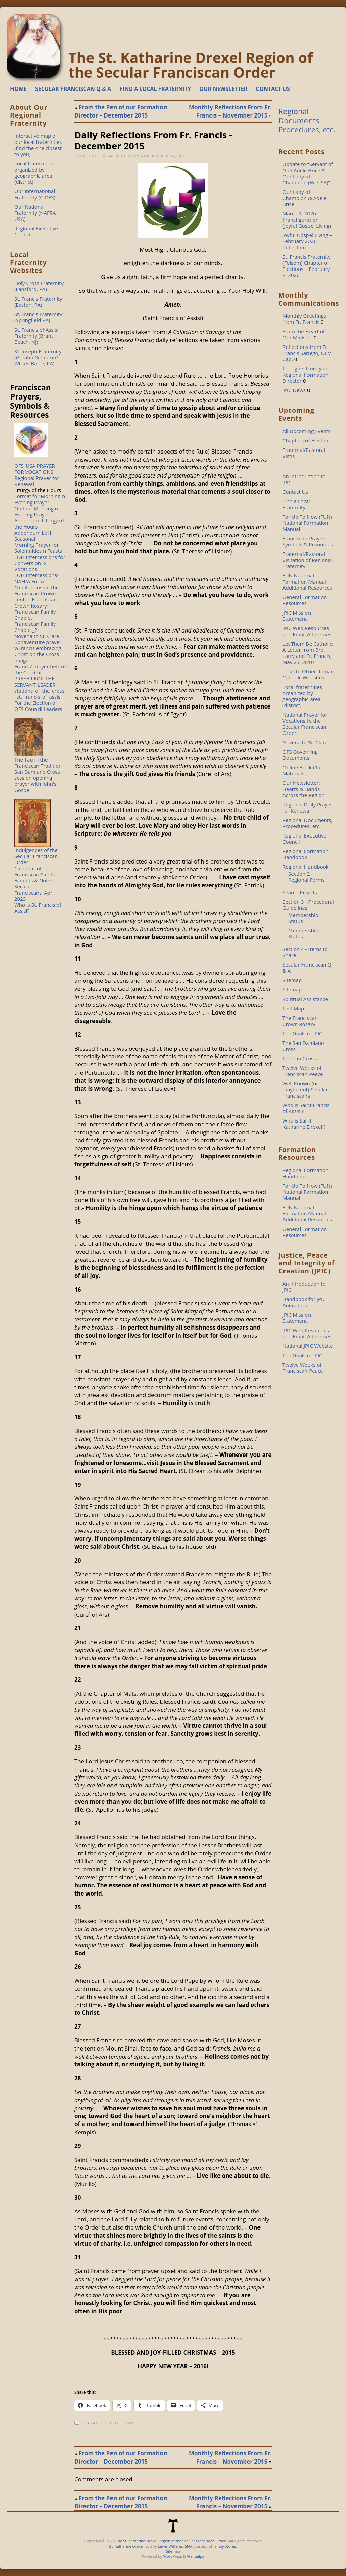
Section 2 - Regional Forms (306, 876)
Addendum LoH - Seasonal (34, 535)
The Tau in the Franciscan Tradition (38, 762)
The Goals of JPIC (302, 1033)
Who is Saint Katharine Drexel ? (304, 1123)
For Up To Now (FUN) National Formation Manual (307, 522)
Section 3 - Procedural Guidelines (308, 904)
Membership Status (303, 917)
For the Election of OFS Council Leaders (38, 705)
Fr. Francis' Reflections (107, 2422)
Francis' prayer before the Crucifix (40, 669)
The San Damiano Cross (303, 1045)
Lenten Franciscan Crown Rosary (35, 602)
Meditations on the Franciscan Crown (36, 590)
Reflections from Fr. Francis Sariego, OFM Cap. (307, 352)
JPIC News (294, 390)
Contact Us (295, 491)
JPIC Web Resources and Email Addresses (306, 631)
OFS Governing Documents (300, 754)
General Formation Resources (304, 600)
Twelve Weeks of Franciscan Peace (302, 1070)
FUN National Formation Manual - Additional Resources (307, 581)
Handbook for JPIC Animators (304, 1302)
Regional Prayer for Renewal (36, 480)
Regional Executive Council (36, 231)
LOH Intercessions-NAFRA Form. (36, 578)
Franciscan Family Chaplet (35, 614)
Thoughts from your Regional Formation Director (305, 374)
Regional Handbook (305, 866)
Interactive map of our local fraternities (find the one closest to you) (38, 144)
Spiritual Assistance (305, 999)
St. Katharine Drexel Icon (130, 2546)
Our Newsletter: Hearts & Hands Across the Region (303, 788)
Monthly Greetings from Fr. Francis (304, 318)
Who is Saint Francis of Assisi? (305, 1108)
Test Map (293, 1008)
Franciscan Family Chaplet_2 (35, 626)
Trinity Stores (224, 2546)
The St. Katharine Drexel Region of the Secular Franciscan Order (190, 65)
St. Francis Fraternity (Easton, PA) (38, 301)
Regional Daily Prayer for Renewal (307, 807)
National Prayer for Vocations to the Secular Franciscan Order (304, 723)
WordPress (172, 2556)
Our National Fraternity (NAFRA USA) (35, 212)
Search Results (299, 892)
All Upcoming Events (306, 431)
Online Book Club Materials (302, 770)
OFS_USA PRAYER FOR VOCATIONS (34, 468)
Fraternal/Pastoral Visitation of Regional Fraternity (307, 559)
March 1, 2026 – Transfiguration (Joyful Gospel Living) (306, 219)
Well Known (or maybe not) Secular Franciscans (305, 1089)
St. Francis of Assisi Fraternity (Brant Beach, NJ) (36, 335)
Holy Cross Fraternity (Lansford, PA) (39, 286)
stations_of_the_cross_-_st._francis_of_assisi (41, 693)
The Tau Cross (299, 1058)
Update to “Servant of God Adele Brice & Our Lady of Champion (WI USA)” (307, 173)
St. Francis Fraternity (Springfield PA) (38, 317)
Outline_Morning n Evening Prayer (36, 511)
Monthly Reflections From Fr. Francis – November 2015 (230, 111)
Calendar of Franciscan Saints (34, 871)
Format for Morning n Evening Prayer (39, 499)
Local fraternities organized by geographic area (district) (34, 172)
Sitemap (292, 980)
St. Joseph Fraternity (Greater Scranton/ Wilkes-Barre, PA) (37, 357)
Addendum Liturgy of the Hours (39, 523)
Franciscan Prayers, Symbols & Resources (307, 541)
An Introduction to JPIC (304, 479)
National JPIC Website (307, 1345)
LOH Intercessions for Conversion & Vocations (39, 562)
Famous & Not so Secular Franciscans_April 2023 (34, 889)
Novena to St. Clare (36, 636)
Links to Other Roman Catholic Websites (308, 674)
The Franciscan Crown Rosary (300, 1020)
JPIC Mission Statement (296, 615)
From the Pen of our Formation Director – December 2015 (120, 111)
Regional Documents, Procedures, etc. (307, 120)
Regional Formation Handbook (305, 854)
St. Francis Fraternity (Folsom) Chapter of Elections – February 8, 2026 (306, 265)
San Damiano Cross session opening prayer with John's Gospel (37, 780)
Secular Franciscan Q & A (306, 967)
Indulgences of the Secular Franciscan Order (36, 856)
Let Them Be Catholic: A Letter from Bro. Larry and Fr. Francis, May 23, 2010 (307, 652)
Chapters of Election (306, 440)
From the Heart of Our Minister (303, 334)
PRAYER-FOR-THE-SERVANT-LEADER (35, 681)
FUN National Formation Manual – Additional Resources (307, 1213)
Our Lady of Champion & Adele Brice (304, 197)
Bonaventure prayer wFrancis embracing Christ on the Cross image (37, 651)
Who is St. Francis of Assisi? (37, 907)
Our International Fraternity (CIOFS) (34, 194)
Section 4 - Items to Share (305, 952)
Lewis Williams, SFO (175, 2546)
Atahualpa (195, 2556)
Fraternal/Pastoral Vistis (303, 452)
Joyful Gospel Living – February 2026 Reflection (307, 241)
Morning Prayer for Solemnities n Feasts (38, 547)
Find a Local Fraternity (296, 504)
